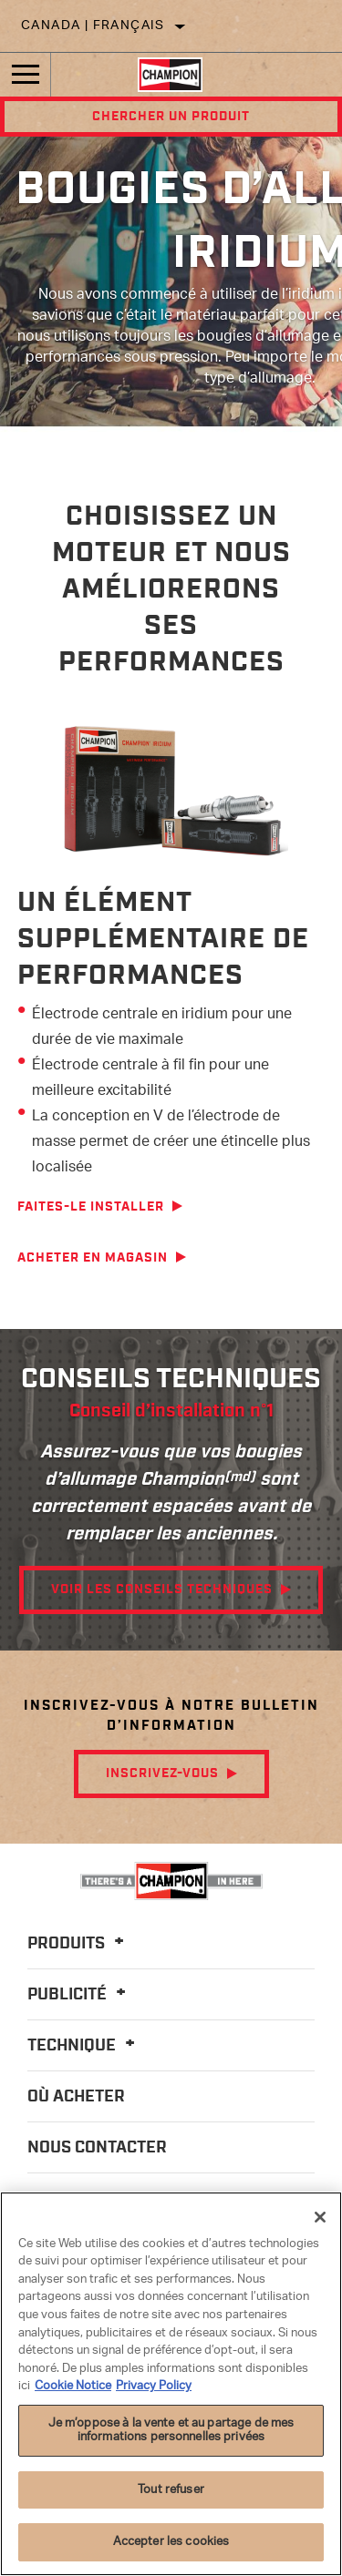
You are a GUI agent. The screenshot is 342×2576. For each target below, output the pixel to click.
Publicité (79, 1995)
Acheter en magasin (92, 1258)
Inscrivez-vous (162, 1773)
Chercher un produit (171, 116)
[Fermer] (320, 2217)
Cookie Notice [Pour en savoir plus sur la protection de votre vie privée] (73, 2386)
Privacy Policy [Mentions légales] (154, 2386)
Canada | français (93, 26)
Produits (78, 1944)
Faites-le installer (90, 1207)
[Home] (170, 74)
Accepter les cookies (171, 2542)
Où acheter (76, 2097)
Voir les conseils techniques (162, 1589)
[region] (171, 2384)
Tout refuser (171, 2490)
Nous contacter (97, 2148)
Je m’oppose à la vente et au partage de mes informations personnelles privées (171, 2430)
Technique (83, 2046)
